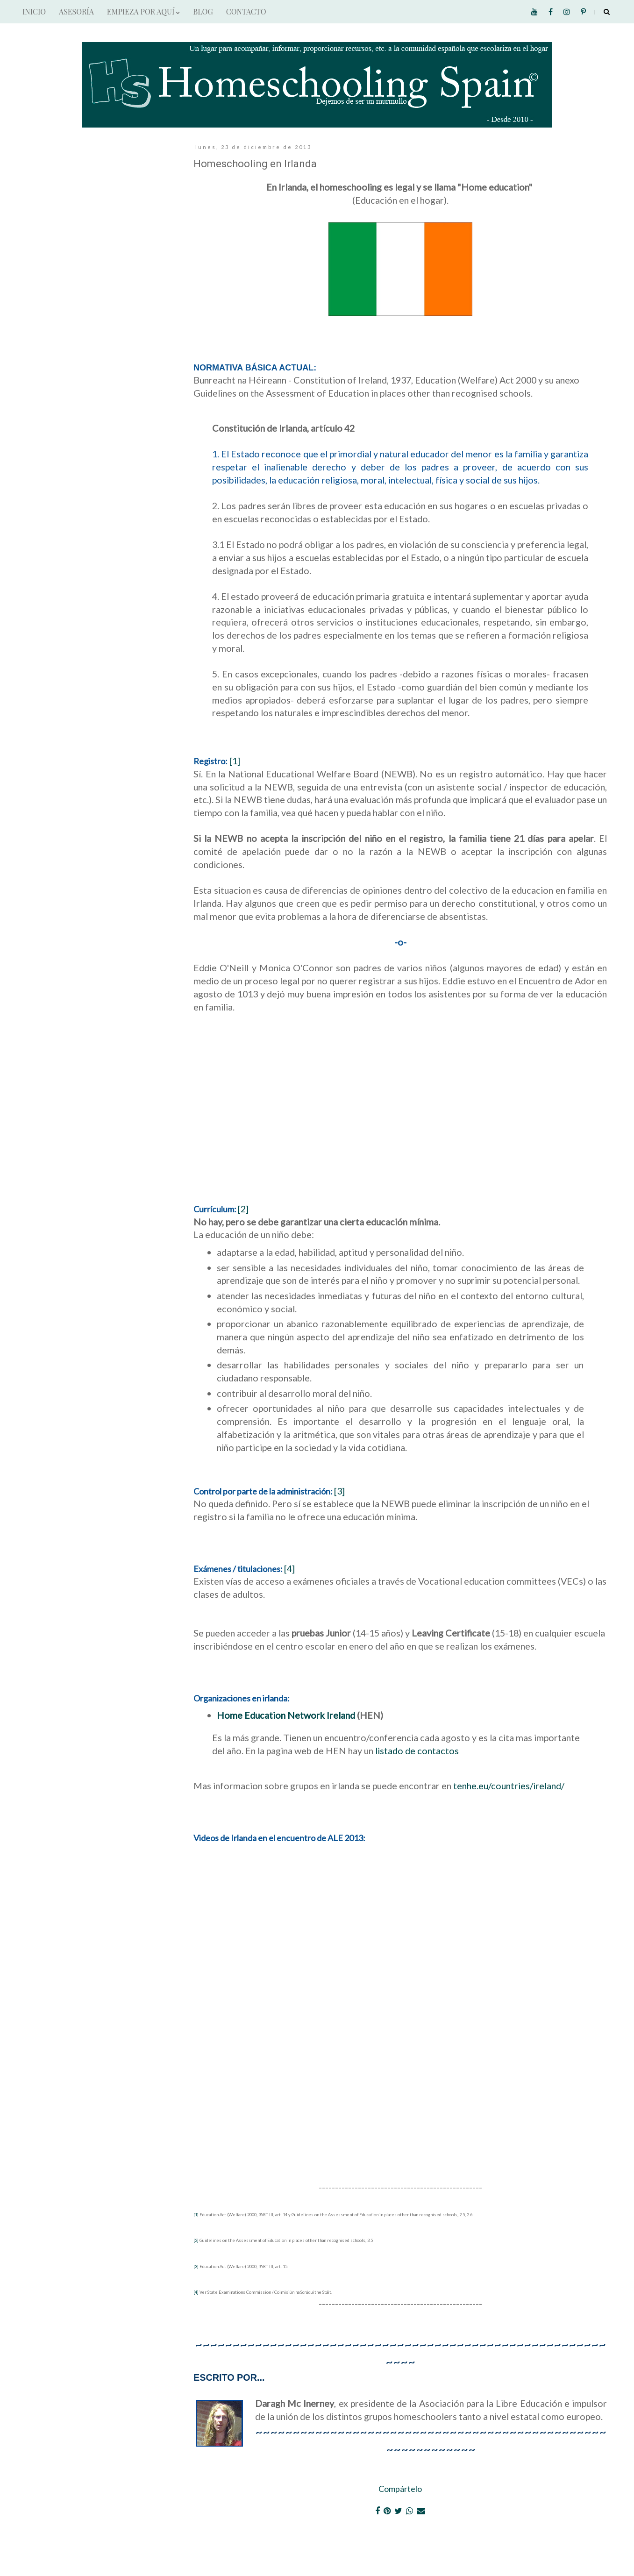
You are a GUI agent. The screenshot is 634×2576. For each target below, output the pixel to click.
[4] (289, 1568)
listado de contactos (417, 1750)
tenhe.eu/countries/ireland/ (508, 1785)
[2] (243, 1208)
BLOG (203, 11)
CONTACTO (246, 11)
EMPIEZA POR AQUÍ (143, 11)
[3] (339, 1490)
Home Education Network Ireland (286, 1715)
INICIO (34, 11)
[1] (234, 760)
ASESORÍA (76, 11)
